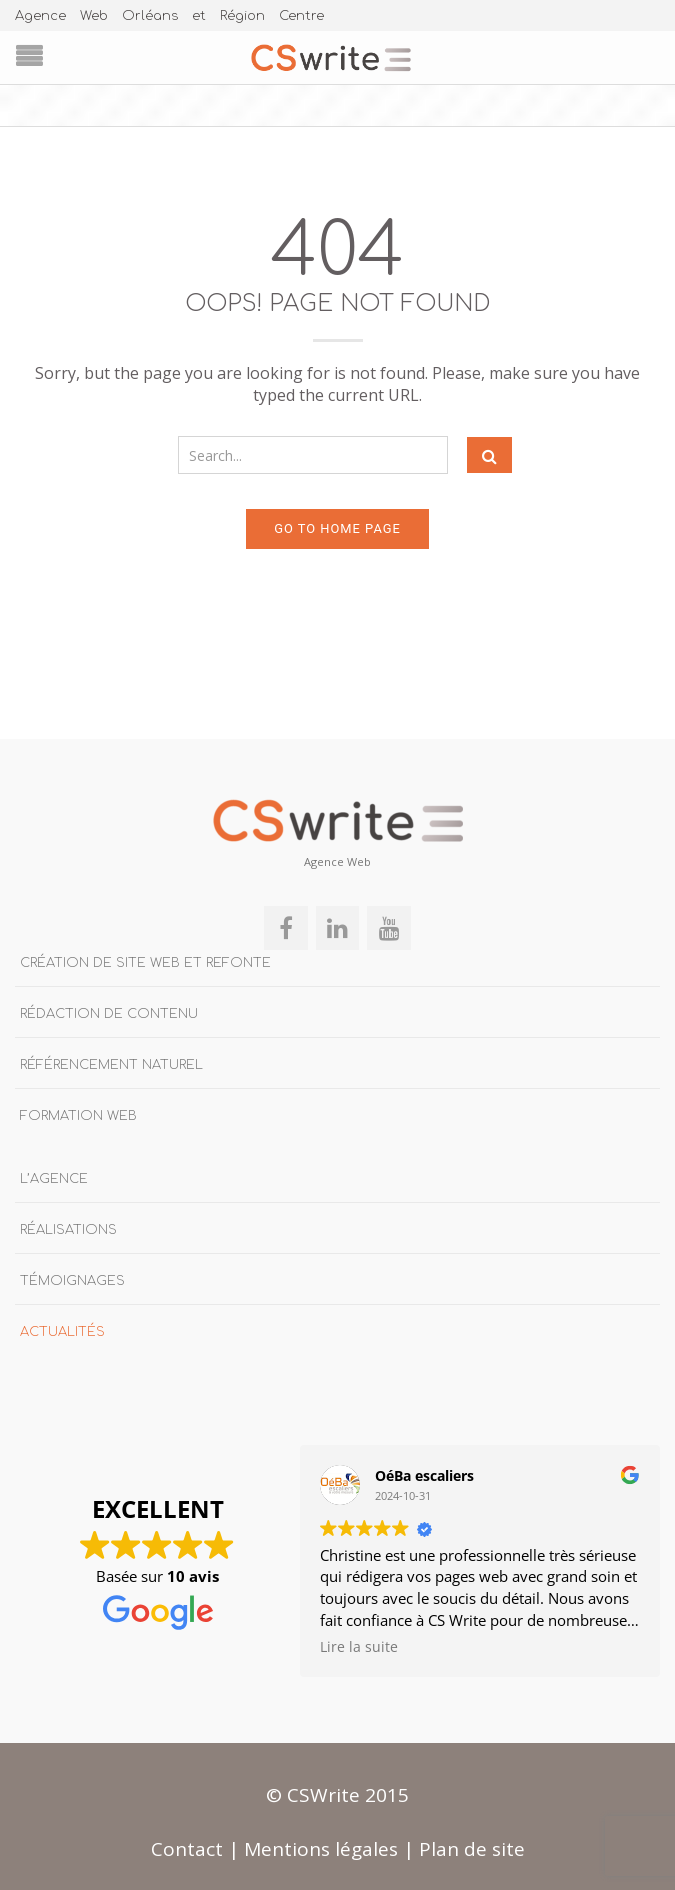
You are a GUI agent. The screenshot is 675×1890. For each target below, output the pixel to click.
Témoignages (72, 1278)
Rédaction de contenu (109, 1011)
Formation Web (78, 1113)
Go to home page (337, 525)
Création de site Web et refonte (145, 960)
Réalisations (68, 1227)
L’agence (54, 1176)
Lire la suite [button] (359, 1644)
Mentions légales (321, 1846)
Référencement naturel (111, 1062)
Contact (187, 1846)
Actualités (62, 1329)
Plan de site (472, 1846)
